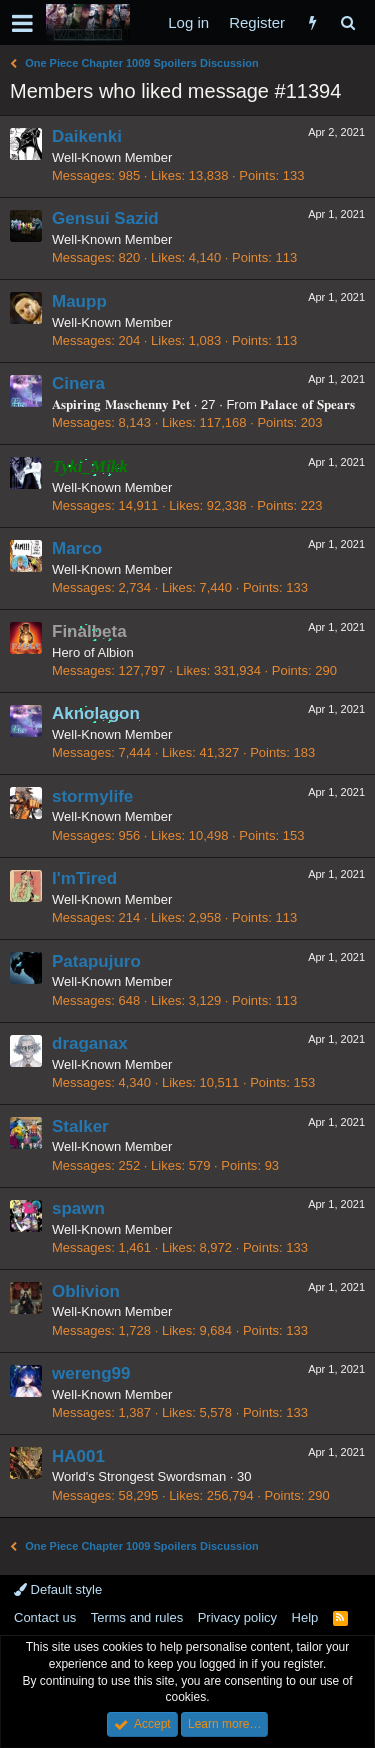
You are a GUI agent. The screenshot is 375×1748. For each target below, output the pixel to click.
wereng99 (91, 1373)
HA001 (78, 1456)
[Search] (347, 22)
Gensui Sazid (105, 218)
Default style (58, 1589)
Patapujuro (96, 961)
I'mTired (84, 878)
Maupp (79, 301)
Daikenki (87, 136)
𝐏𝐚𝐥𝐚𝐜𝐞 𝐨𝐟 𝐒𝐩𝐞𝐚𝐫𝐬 (307, 404)
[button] (22, 23)
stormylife (92, 796)
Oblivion (86, 1291)
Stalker (80, 1126)
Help (305, 1617)
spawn (78, 1208)
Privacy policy (237, 1617)
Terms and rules (137, 1617)
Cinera (78, 383)
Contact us (45, 1617)
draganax (90, 1043)
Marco (77, 548)
